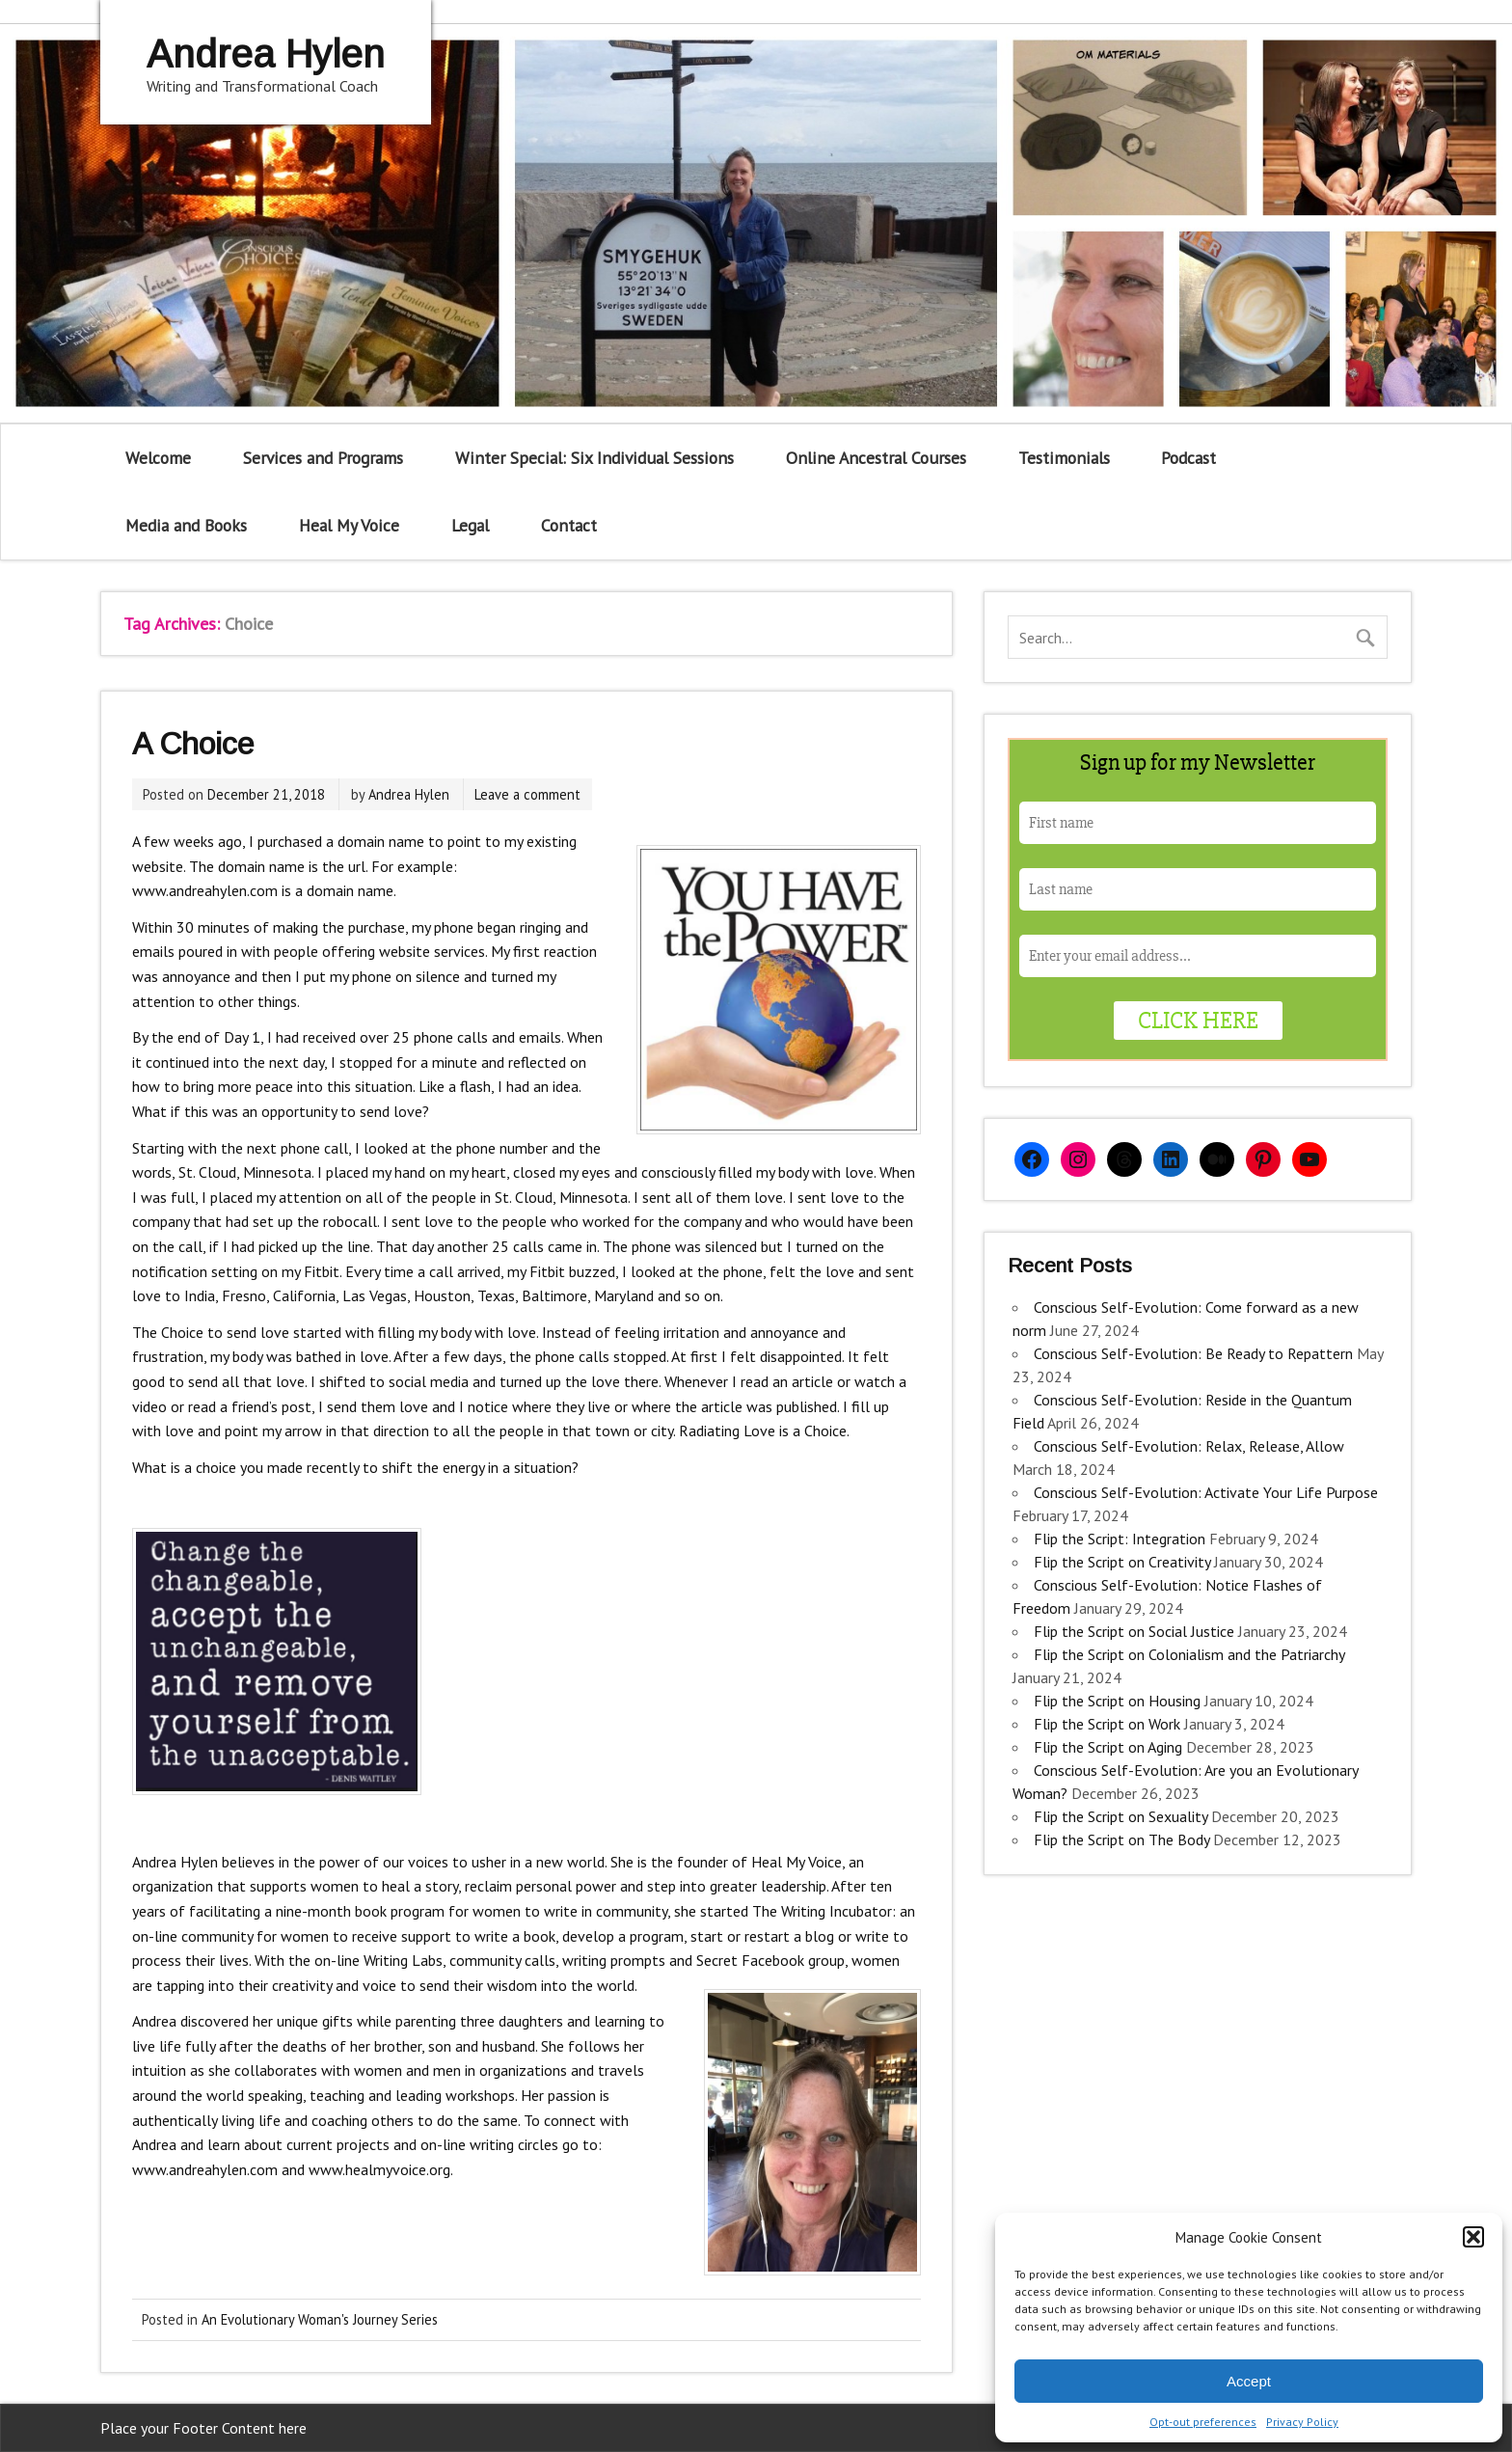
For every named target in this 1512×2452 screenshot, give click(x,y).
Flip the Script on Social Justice (1134, 1631)
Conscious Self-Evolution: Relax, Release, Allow (1189, 1446)
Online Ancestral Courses (876, 458)
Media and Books (186, 525)
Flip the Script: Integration (1119, 1538)
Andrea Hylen (408, 794)
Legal (470, 525)
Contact (569, 525)
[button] (1473, 2237)
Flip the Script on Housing (1117, 1700)
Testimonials (1064, 458)
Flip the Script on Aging (1108, 1747)
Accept (1249, 2381)
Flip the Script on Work (1107, 1723)
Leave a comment (527, 794)
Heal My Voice (349, 525)
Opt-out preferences (1202, 2421)
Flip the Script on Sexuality (1120, 1816)
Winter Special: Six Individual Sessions (594, 458)
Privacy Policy (1302, 2421)
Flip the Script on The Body (1121, 1839)
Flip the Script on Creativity (1122, 1561)
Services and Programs (323, 458)
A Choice (193, 743)
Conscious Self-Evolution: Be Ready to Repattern (1193, 1353)
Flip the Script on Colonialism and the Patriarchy (1189, 1654)
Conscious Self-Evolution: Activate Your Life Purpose (1206, 1492)
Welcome (158, 458)
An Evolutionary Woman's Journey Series (320, 2319)
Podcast (1188, 458)
